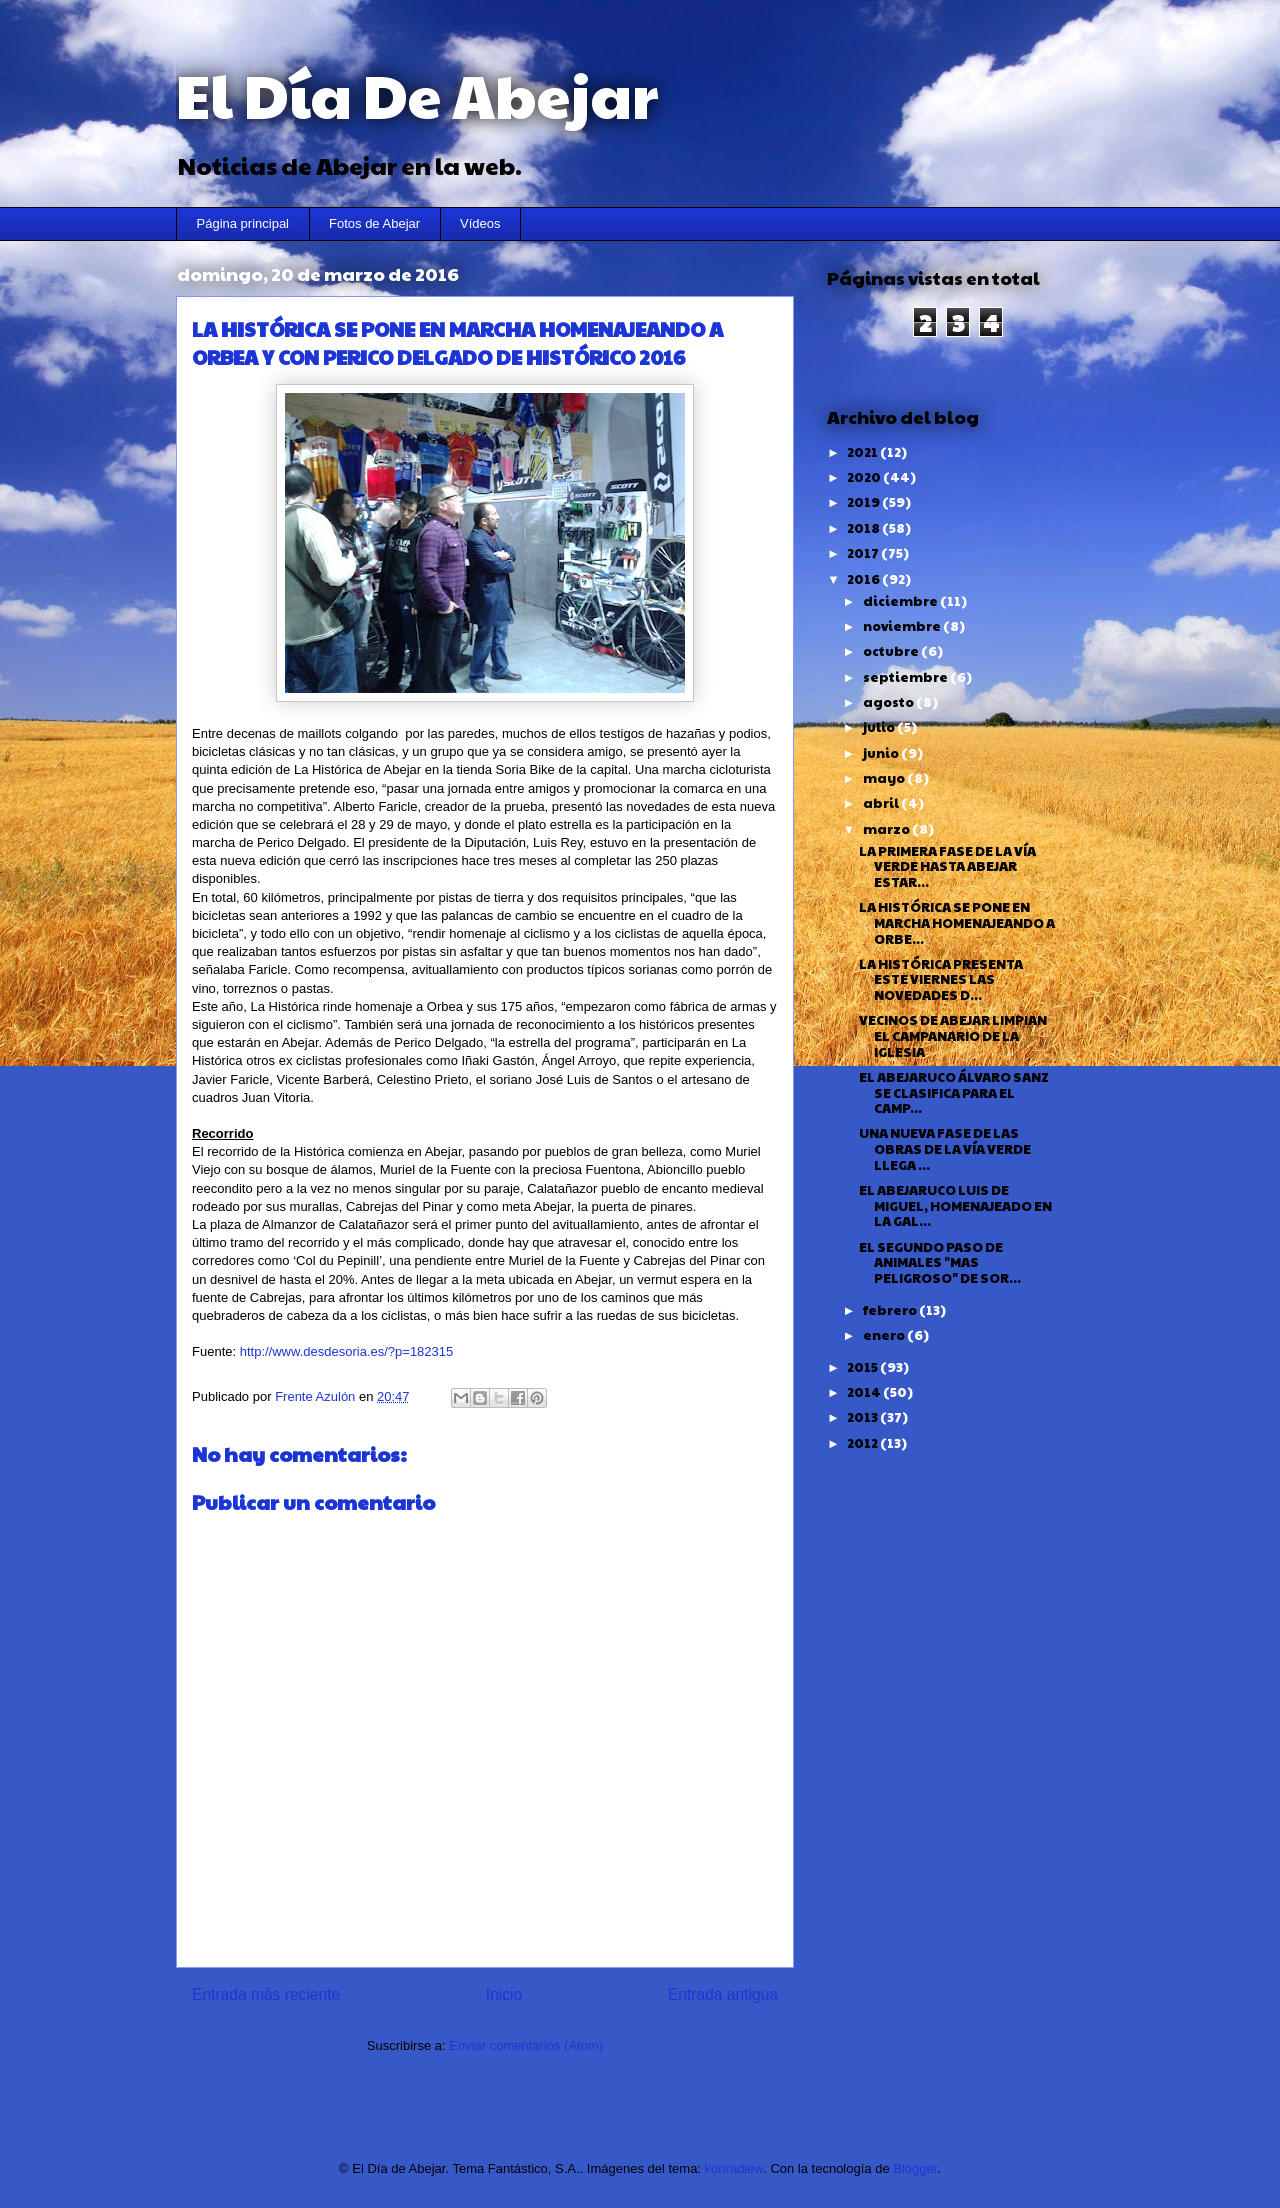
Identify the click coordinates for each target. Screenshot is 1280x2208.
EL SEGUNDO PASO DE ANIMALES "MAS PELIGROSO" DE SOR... (940, 1262)
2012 (863, 1443)
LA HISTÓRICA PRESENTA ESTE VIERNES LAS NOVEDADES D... (941, 979)
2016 (864, 579)
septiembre (906, 677)
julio (880, 727)
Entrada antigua (723, 1994)
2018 (864, 528)
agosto (889, 702)
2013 (863, 1417)
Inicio (504, 1994)
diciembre (901, 601)
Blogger (915, 2168)
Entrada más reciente (266, 1994)
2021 (863, 452)
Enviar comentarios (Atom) (526, 2045)
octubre (892, 651)
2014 (865, 1392)
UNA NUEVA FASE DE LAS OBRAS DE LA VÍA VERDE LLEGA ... (945, 1148)
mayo (885, 778)
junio (882, 753)
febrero (891, 1310)
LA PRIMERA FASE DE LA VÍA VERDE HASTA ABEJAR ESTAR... (947, 866)
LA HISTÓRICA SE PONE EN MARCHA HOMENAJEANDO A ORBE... (957, 922)
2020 (865, 477)
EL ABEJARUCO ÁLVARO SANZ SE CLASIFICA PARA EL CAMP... (954, 1092)
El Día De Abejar (417, 94)
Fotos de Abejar (374, 223)
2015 (863, 1367)
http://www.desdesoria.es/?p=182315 (347, 1351)
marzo (887, 829)
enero (885, 1335)
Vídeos (480, 223)
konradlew (734, 2168)
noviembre (903, 626)
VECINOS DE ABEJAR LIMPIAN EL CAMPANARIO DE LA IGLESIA (953, 1035)
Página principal (243, 223)
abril (882, 803)
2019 (864, 502)
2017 (864, 553)
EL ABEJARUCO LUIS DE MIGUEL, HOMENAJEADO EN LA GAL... (955, 1205)
